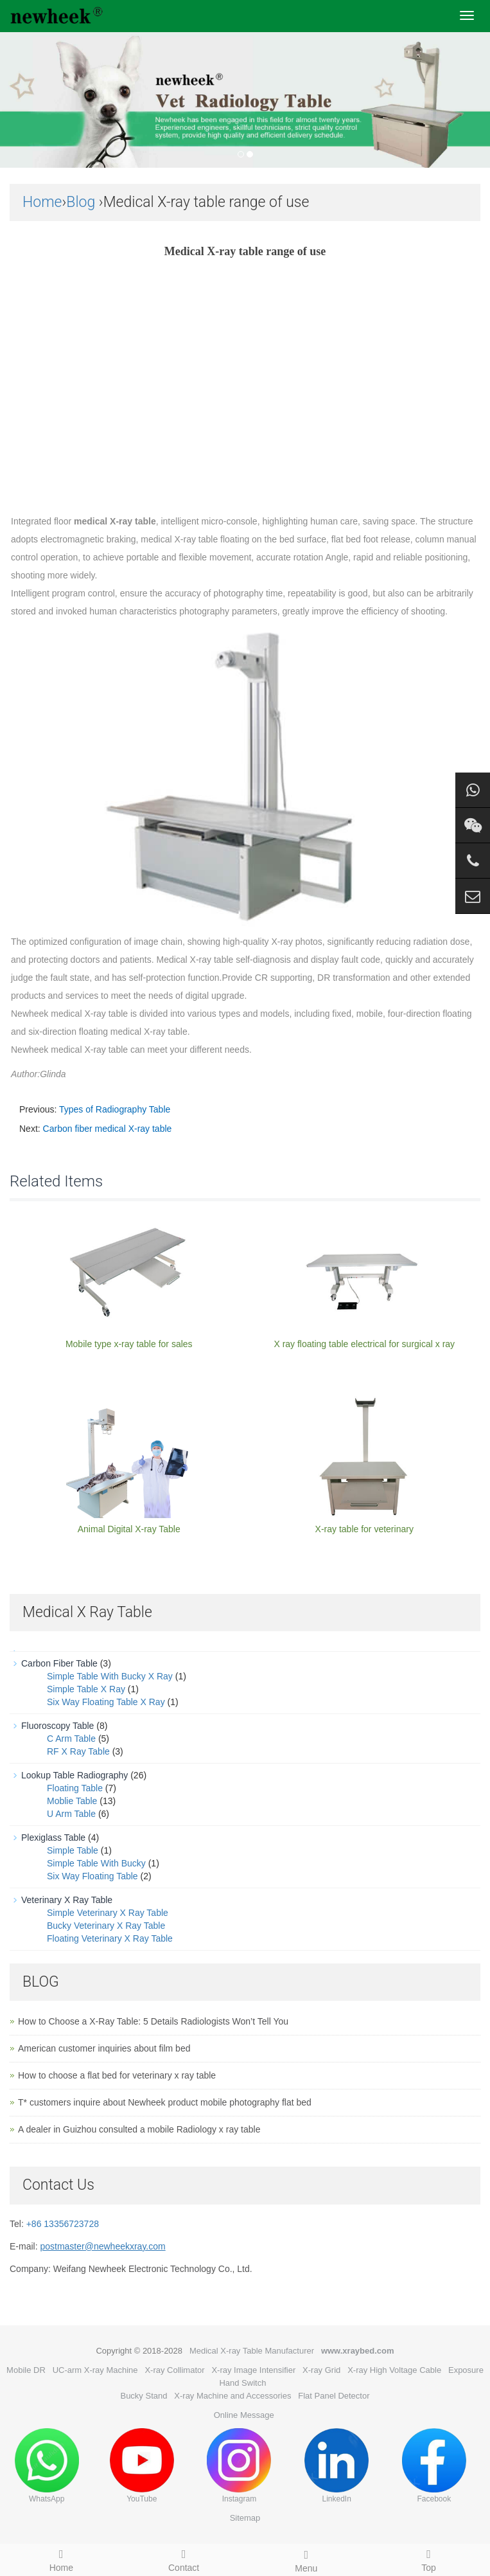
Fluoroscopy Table (57, 1726)
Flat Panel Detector (333, 2396)
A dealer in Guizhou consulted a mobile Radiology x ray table (139, 2129)
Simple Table (72, 1850)
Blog (80, 202)
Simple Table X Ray (86, 1689)
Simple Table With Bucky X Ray (110, 1676)
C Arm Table (71, 1738)
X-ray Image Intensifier (253, 2370)
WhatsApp (47, 2465)
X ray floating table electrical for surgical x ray (364, 1344)
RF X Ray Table (78, 1751)
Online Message (244, 2415)
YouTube (142, 2465)
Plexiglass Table (53, 1837)
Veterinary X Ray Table (66, 1900)
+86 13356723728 (62, 2224)
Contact (184, 2559)
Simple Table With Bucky (96, 1863)
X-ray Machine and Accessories (232, 2396)
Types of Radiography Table (114, 1109)
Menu (306, 2559)
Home (42, 202)
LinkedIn (336, 2465)
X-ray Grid (321, 2370)
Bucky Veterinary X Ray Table (106, 1925)
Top (428, 2559)
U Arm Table (71, 1814)
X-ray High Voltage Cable (394, 2370)
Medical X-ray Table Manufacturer (251, 2351)
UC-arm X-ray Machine (95, 2370)
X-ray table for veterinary (364, 1529)
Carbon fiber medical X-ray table (107, 1128)
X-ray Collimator (174, 2370)
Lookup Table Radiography (74, 1775)
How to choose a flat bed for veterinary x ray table (117, 2075)
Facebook (434, 2465)
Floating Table (75, 1788)
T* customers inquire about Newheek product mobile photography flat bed (164, 2102)
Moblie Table (72, 1801)
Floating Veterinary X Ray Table (110, 1938)
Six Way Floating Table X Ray (106, 1702)
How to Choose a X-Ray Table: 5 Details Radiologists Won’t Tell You (153, 2021)
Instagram (239, 2465)
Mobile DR (26, 2370)
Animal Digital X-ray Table (129, 1529)
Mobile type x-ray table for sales (129, 1344)
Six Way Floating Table (92, 1876)
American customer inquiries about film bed (104, 2048)
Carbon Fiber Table (59, 1663)
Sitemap (245, 2518)
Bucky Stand (143, 2396)
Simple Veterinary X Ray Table (107, 1913)
